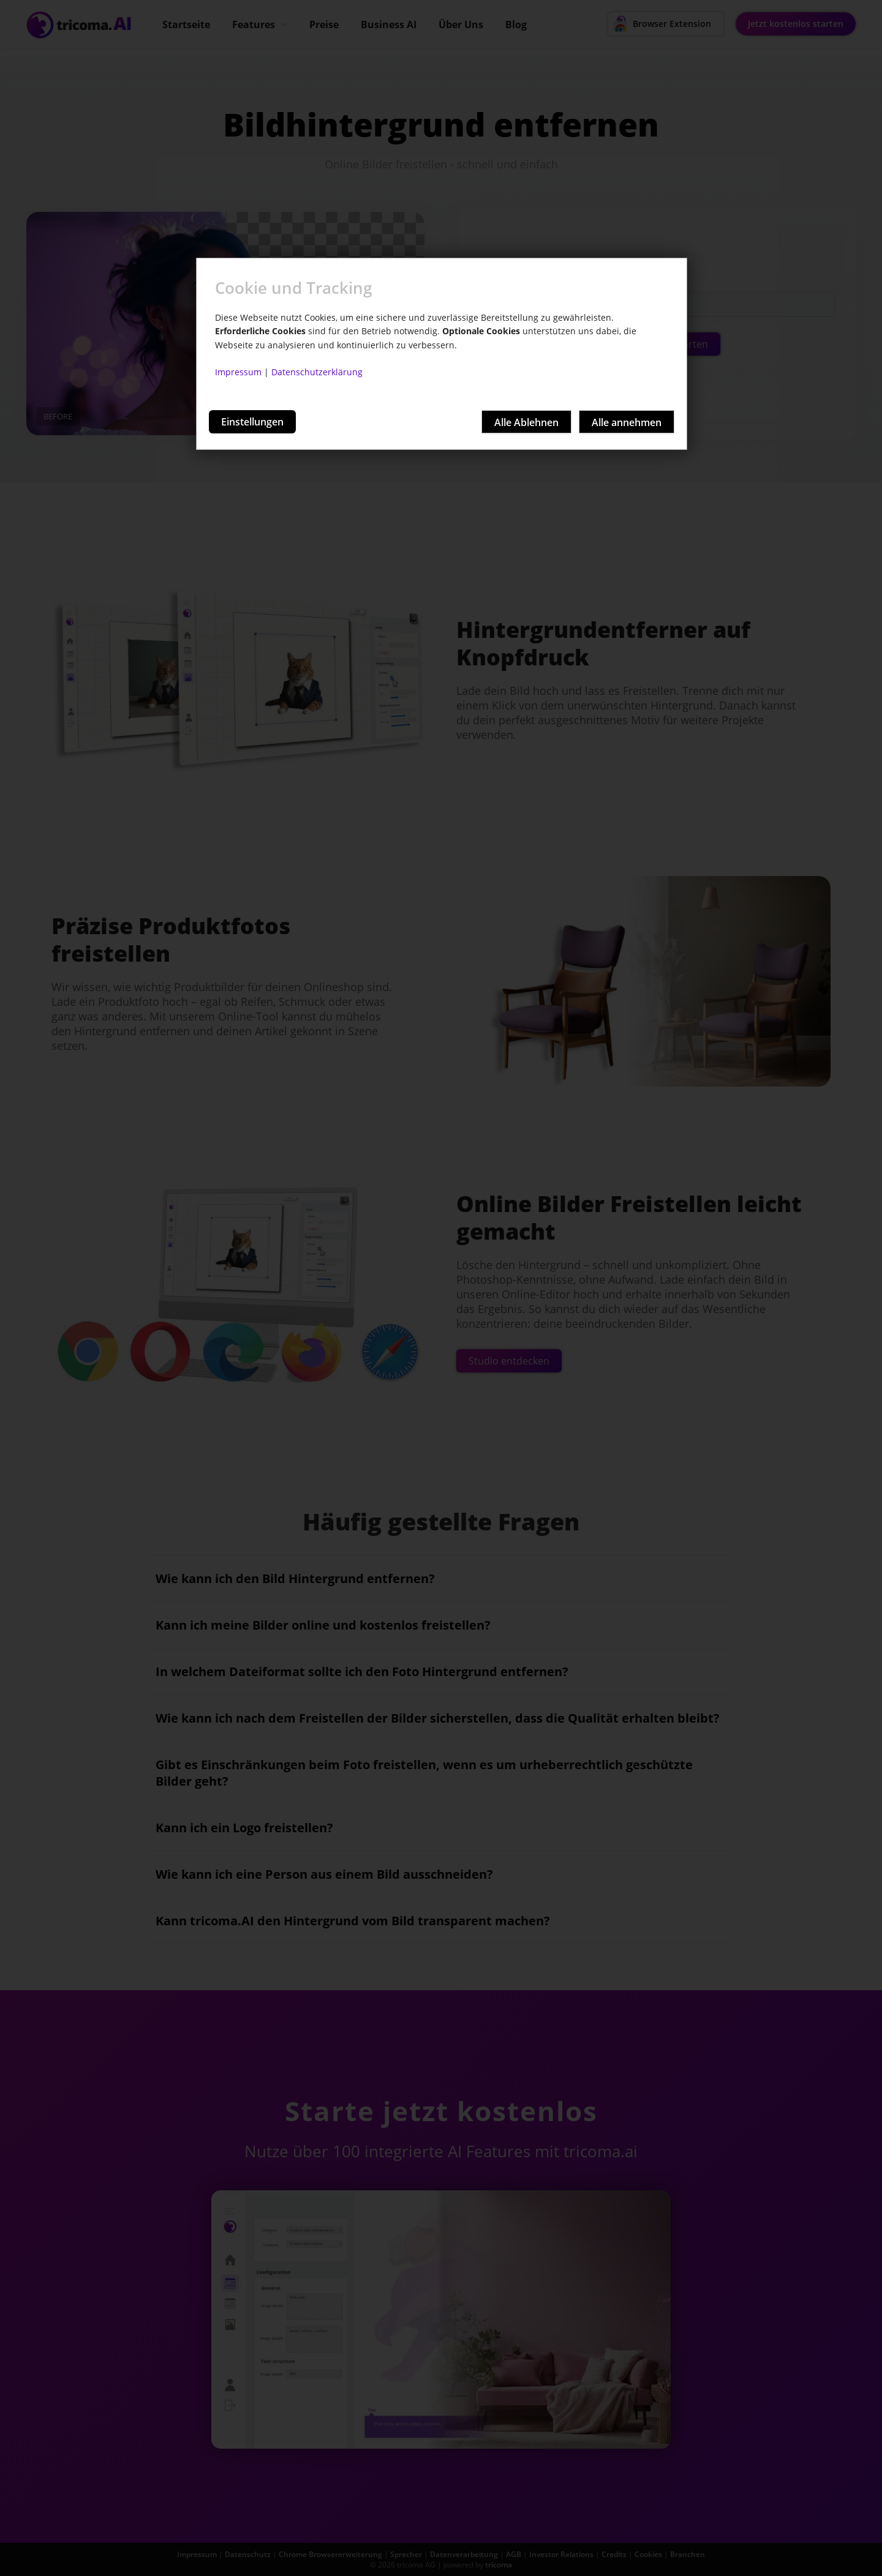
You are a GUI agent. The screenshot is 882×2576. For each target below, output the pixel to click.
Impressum (238, 372)
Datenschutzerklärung (317, 372)
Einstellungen (252, 422)
